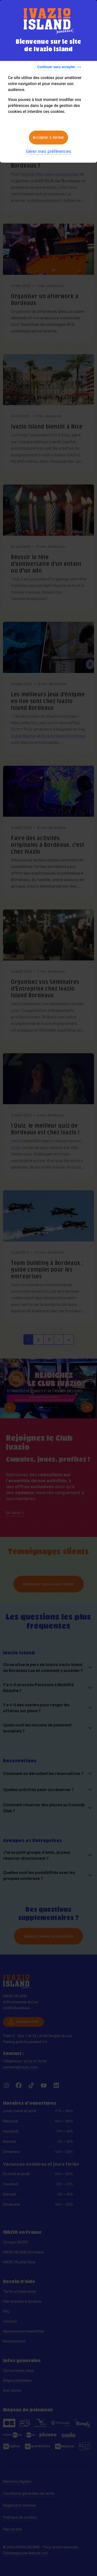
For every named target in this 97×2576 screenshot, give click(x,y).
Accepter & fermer (48, 137)
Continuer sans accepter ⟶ (59, 67)
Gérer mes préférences (48, 151)
